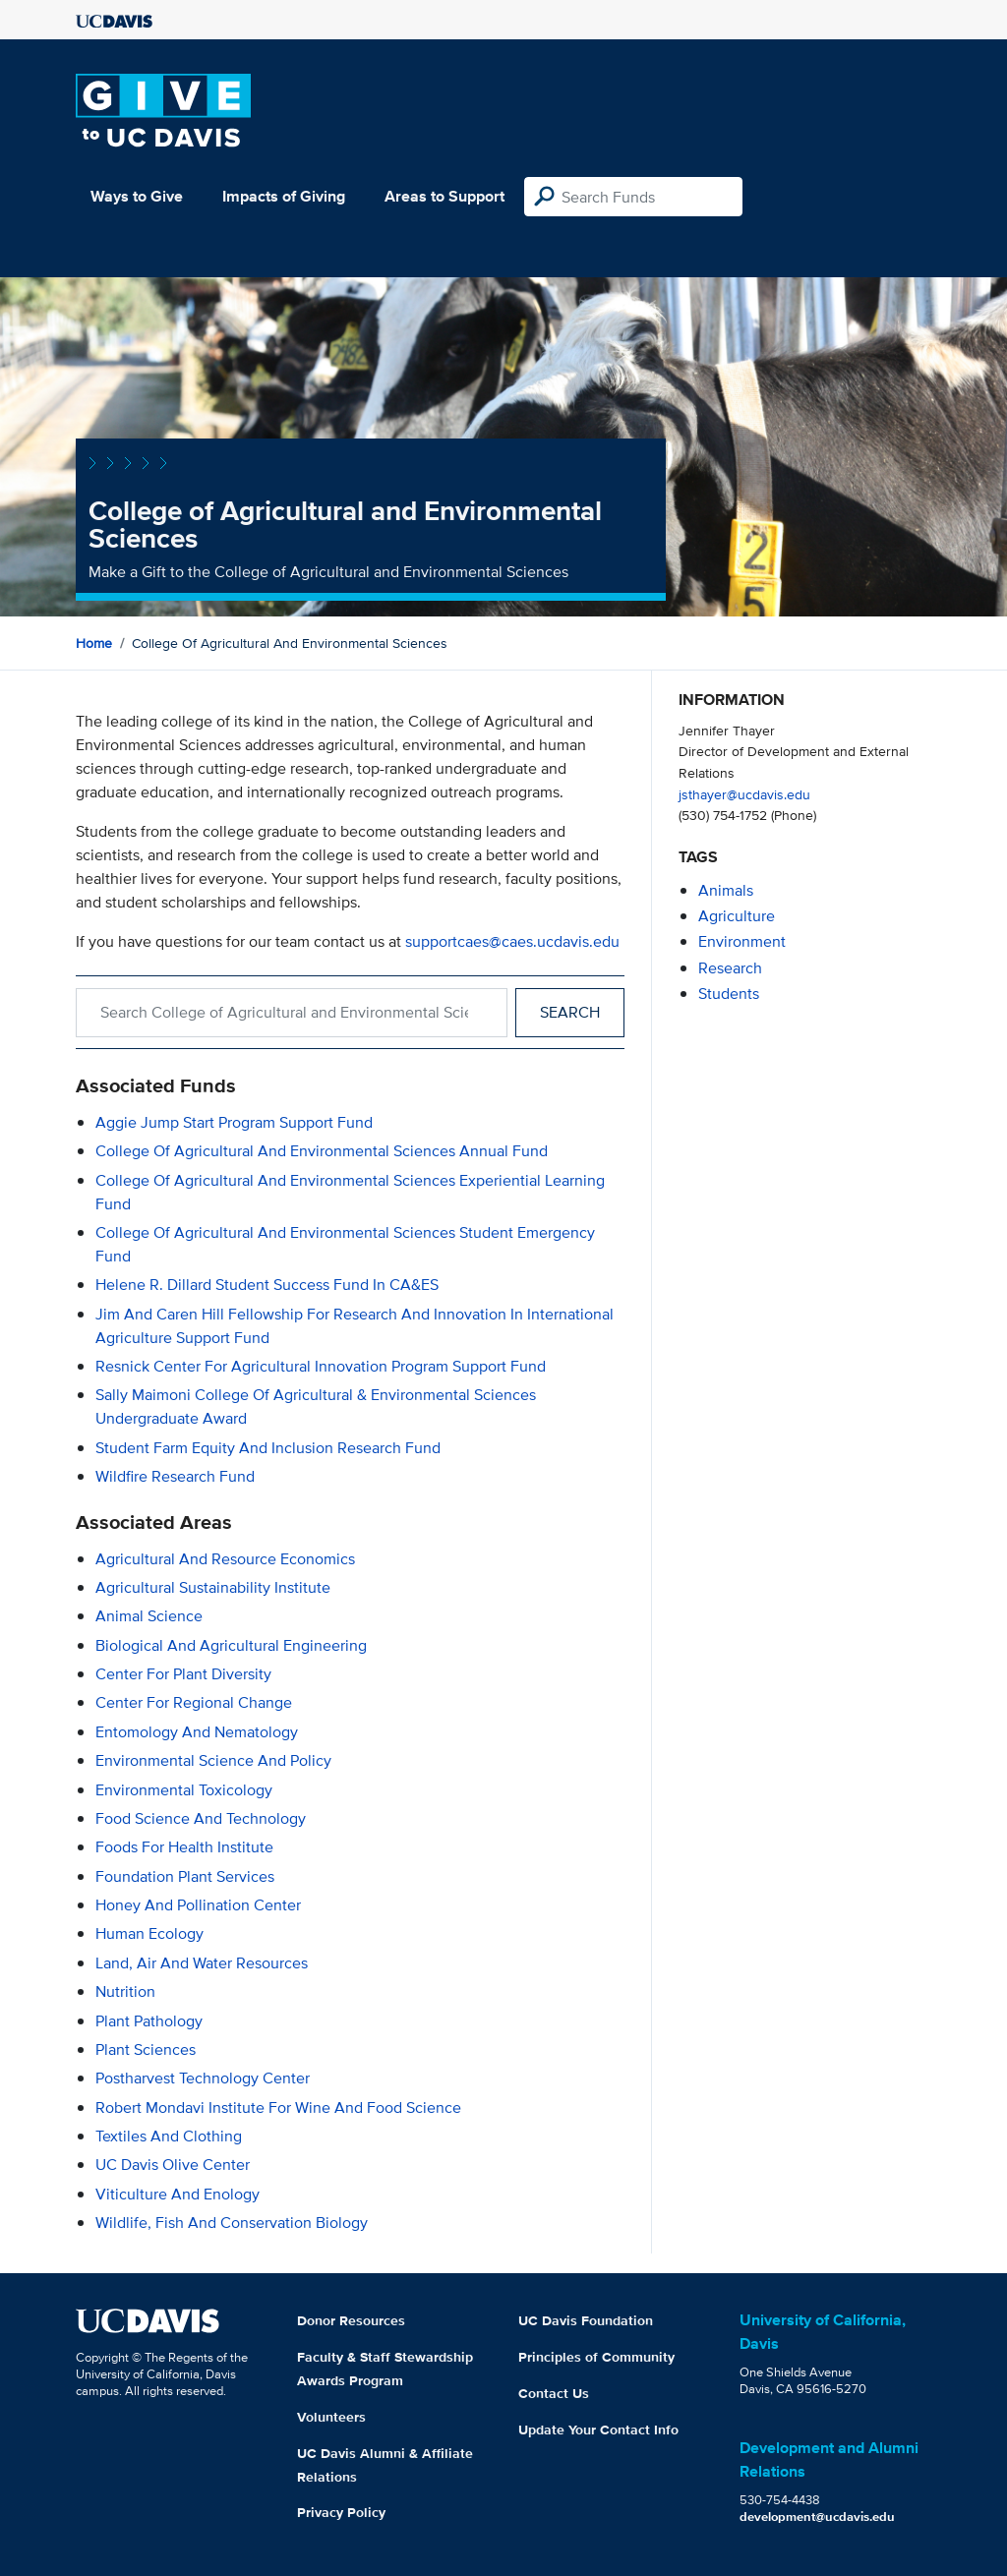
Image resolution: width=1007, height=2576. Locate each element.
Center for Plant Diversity (183, 1674)
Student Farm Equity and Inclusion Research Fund (268, 1447)
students (728, 993)
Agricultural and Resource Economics (225, 1559)
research (730, 968)
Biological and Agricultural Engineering (231, 1645)
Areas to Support (444, 196)
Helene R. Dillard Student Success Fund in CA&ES (267, 1284)
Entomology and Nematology (196, 1732)
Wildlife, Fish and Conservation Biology (231, 2222)
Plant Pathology (149, 2021)
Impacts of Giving (283, 196)
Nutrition (125, 1991)
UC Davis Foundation (585, 2320)
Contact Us (553, 2393)
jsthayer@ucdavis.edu (744, 794)
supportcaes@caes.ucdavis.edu (512, 941)
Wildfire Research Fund (175, 1476)
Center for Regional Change (193, 1702)
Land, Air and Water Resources (201, 1963)
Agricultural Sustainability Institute (212, 1587)
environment (742, 941)
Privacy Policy (341, 2512)
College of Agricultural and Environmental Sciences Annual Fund (321, 1151)
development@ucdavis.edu (817, 2516)
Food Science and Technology (200, 1818)
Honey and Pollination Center (198, 1905)
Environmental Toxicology (183, 1790)
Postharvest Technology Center (202, 2078)
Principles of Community (596, 2357)
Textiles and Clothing (168, 2136)
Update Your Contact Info (598, 2429)
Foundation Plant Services (184, 1876)
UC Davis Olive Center (172, 2164)
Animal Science (149, 1616)
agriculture (736, 916)
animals (725, 890)
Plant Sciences (145, 2049)
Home (94, 643)
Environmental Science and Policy (213, 1760)
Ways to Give (136, 196)
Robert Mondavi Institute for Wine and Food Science (278, 2107)
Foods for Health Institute (184, 1847)
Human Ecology (149, 1933)
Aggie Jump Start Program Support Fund (234, 1122)
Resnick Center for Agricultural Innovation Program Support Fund (320, 1366)
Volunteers (331, 2417)
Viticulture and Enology (177, 2194)
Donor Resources (351, 2320)
